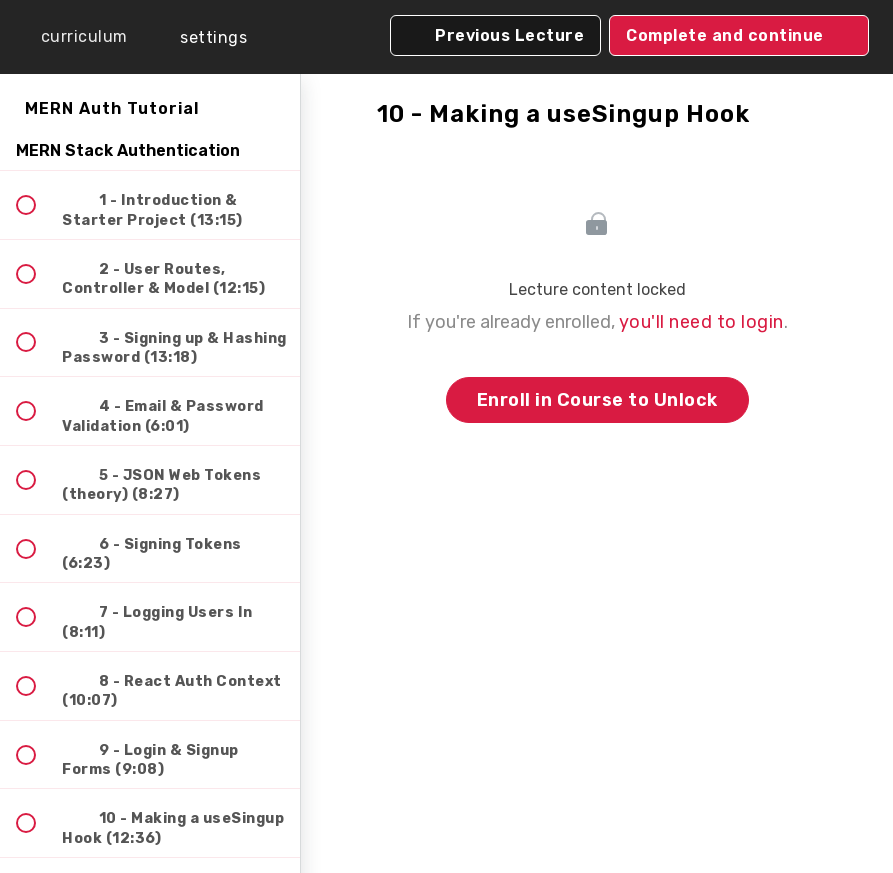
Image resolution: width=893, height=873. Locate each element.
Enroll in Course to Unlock (597, 400)
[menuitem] (200, 37)
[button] (70, 37)
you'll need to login (701, 322)
